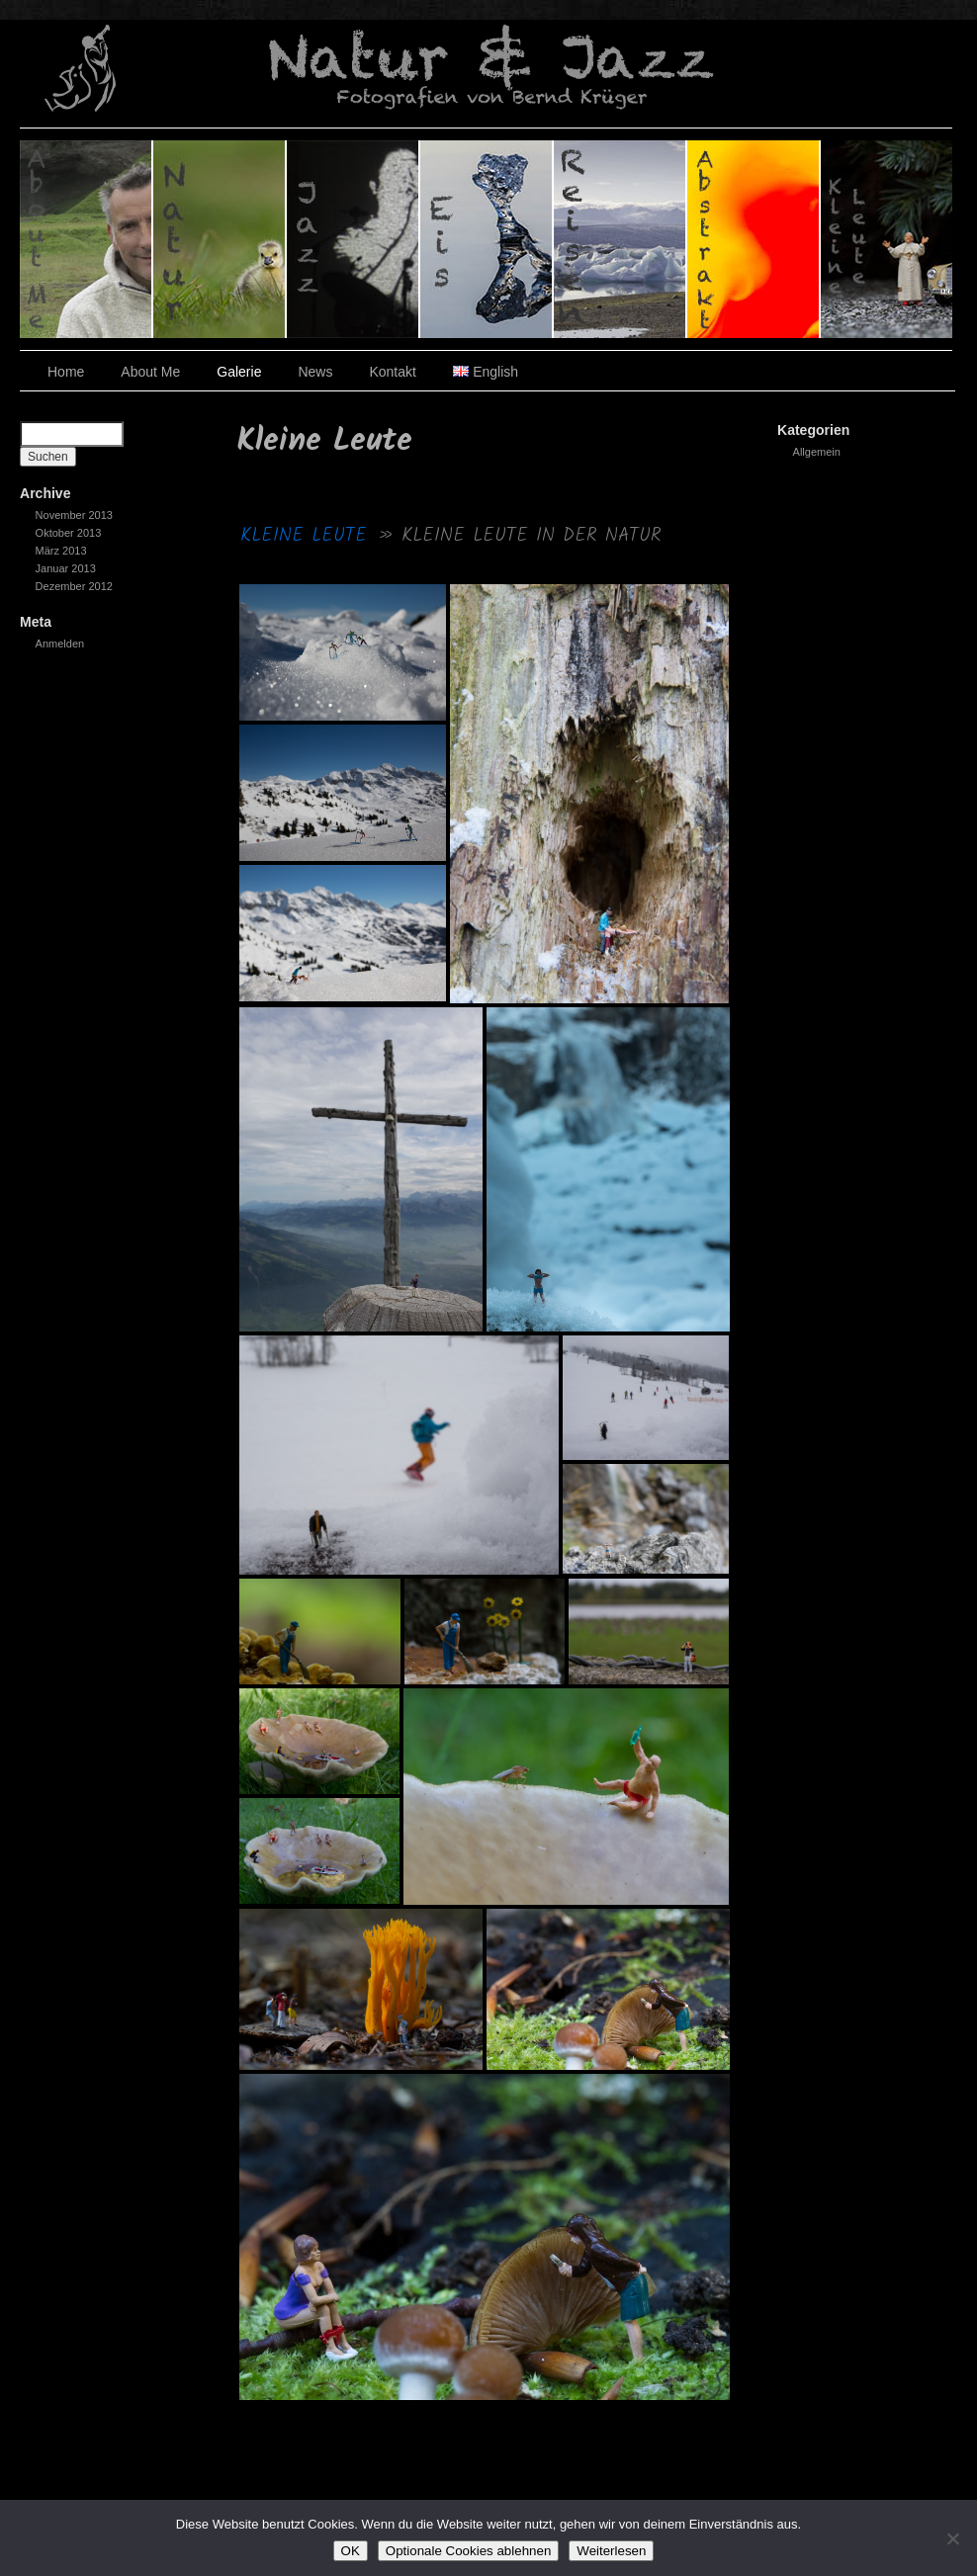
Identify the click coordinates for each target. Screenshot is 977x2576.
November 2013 (74, 515)
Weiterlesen (611, 2550)
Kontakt (392, 372)
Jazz (353, 239)
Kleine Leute (886, 239)
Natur (220, 239)
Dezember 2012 (74, 586)
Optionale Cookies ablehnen (468, 2550)
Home (65, 372)
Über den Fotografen (86, 239)
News (315, 372)
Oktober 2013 (69, 533)
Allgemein (817, 452)
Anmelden (60, 643)
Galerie (239, 372)
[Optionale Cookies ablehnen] (952, 2538)
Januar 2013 (66, 568)
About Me (150, 372)
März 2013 (61, 551)
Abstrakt (754, 239)
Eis (487, 239)
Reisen (620, 239)
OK (350, 2550)
